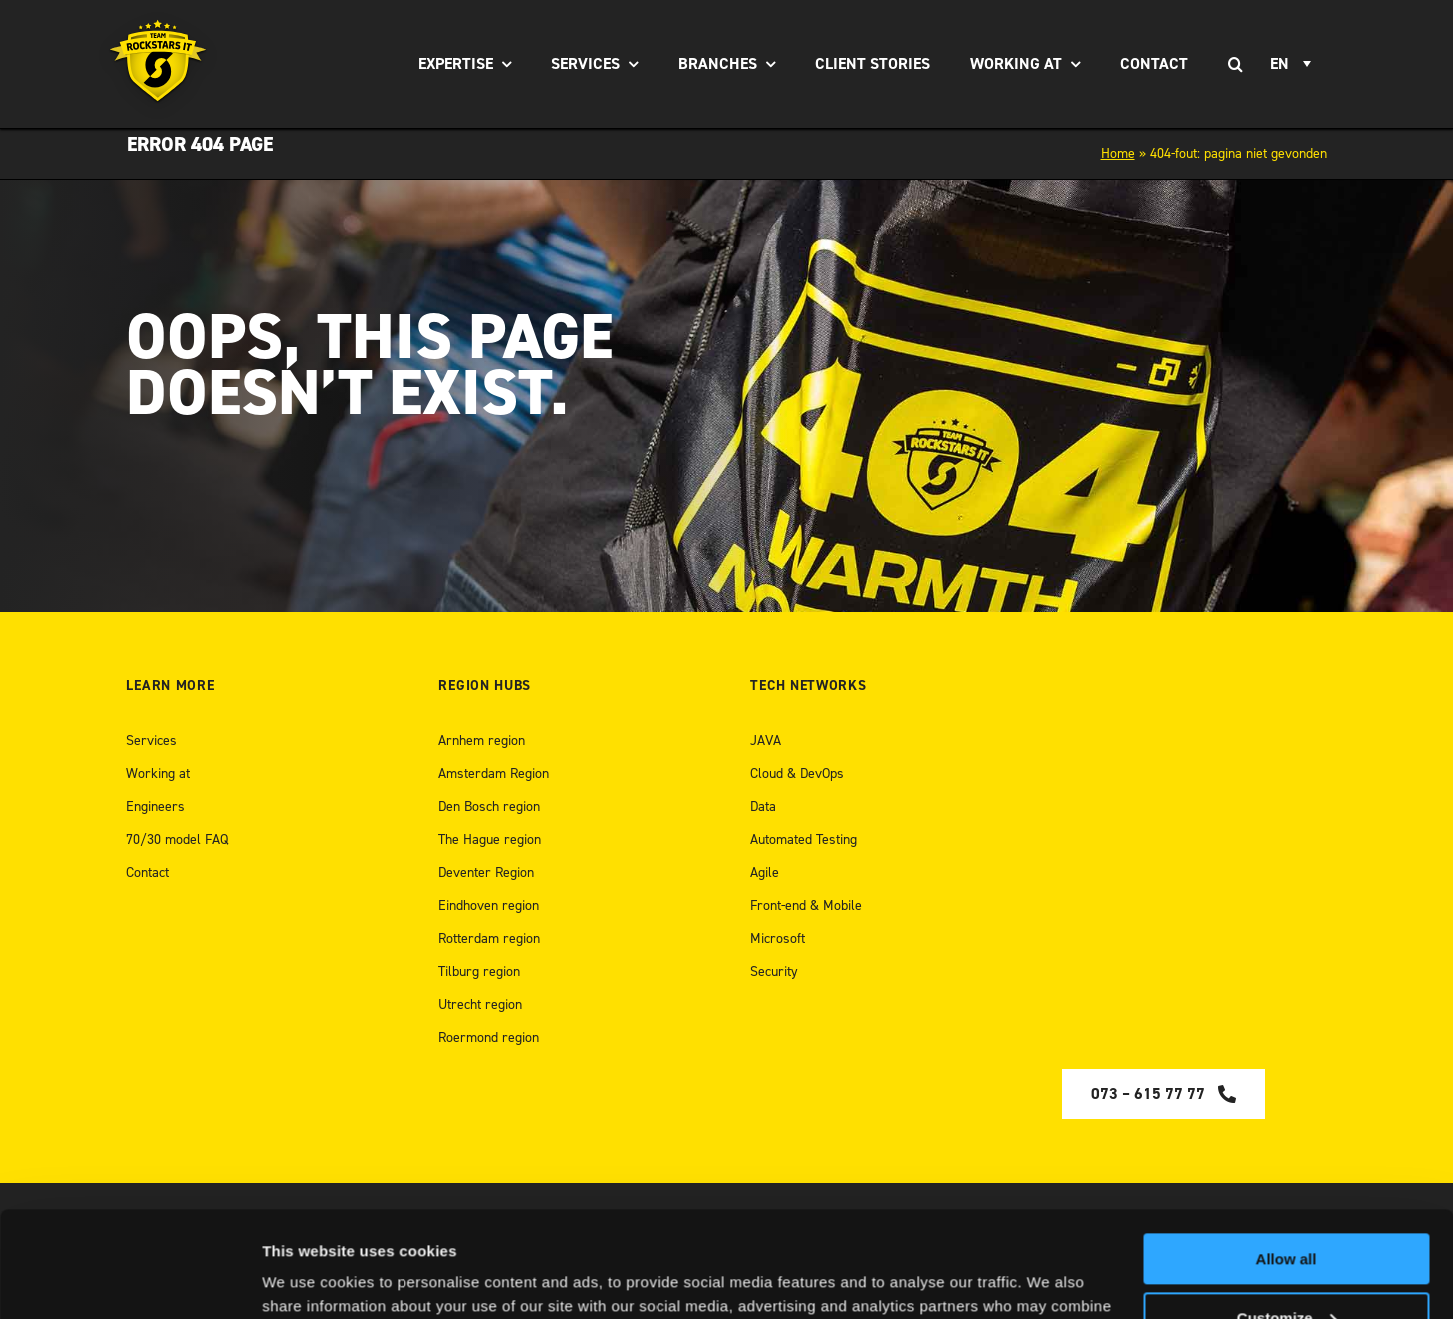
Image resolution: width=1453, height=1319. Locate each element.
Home (1118, 153)
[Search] (1236, 64)
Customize (1287, 1211)
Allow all (1286, 1153)
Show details (308, 1279)
